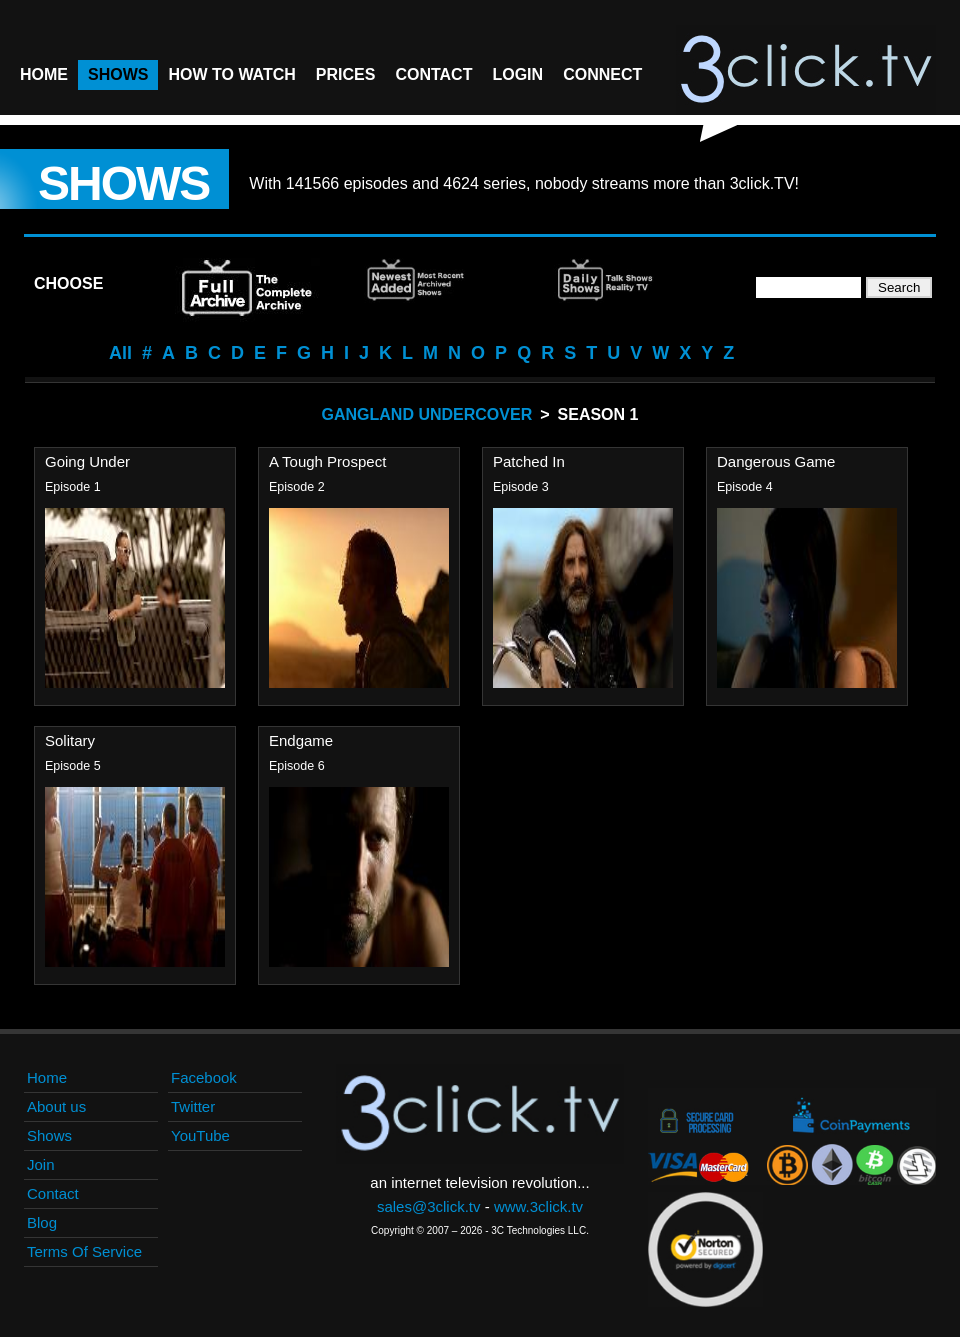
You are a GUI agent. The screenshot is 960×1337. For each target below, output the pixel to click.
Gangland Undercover (427, 414)
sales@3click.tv (429, 1206)
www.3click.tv (538, 1206)
